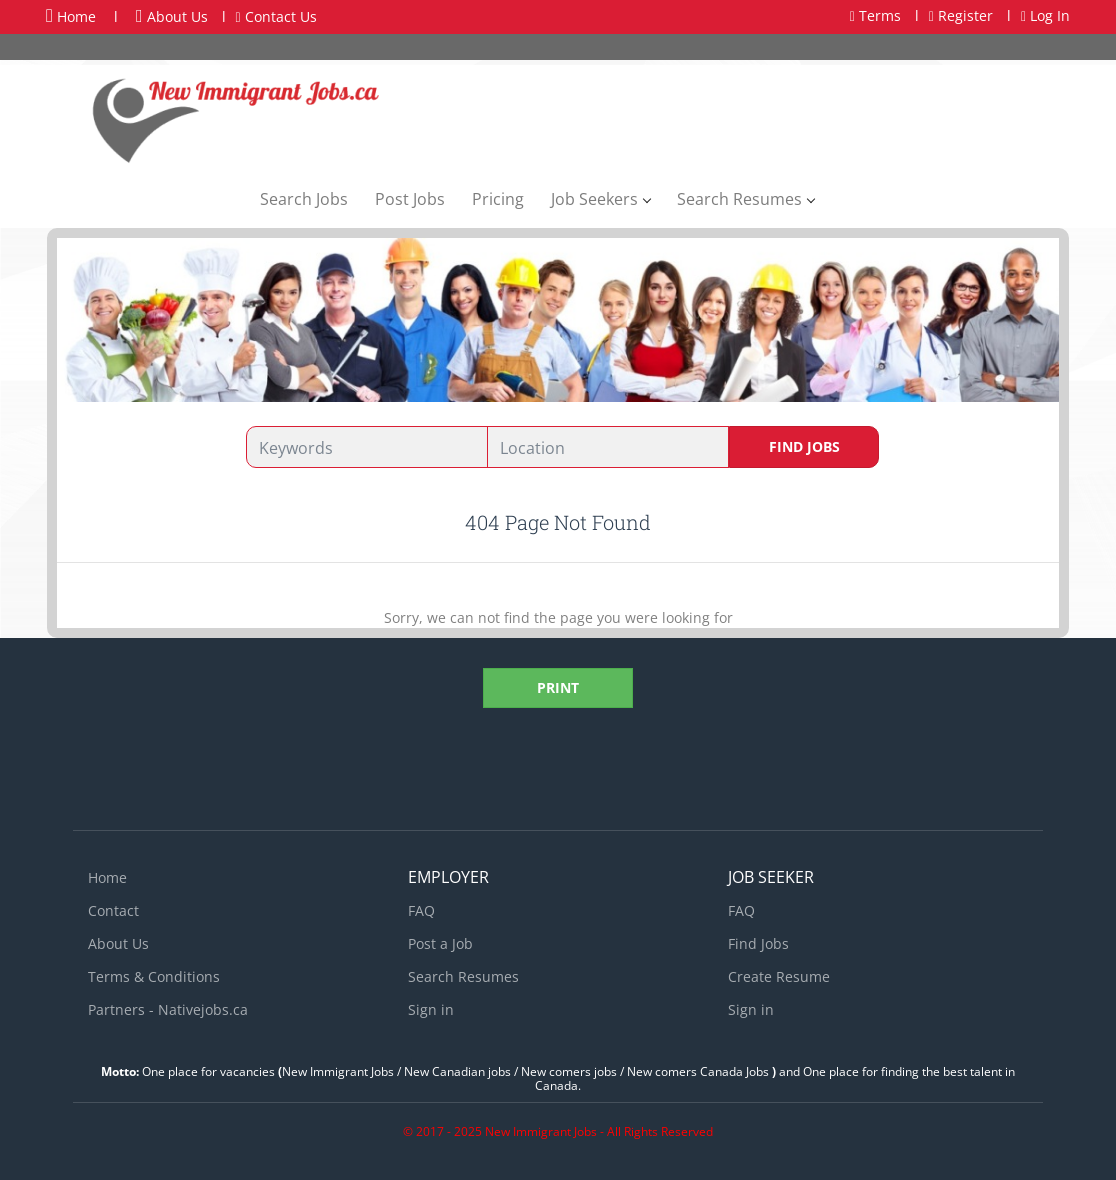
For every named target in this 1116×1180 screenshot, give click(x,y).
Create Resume (779, 976)
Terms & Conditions (154, 976)
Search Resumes (463, 976)
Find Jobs (804, 446)
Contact (113, 910)
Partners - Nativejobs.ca (168, 1009)
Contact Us (276, 16)
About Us (172, 16)
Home (71, 16)
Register (961, 15)
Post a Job (440, 943)
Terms (875, 15)
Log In (1045, 15)
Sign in (431, 1009)
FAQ (421, 910)
